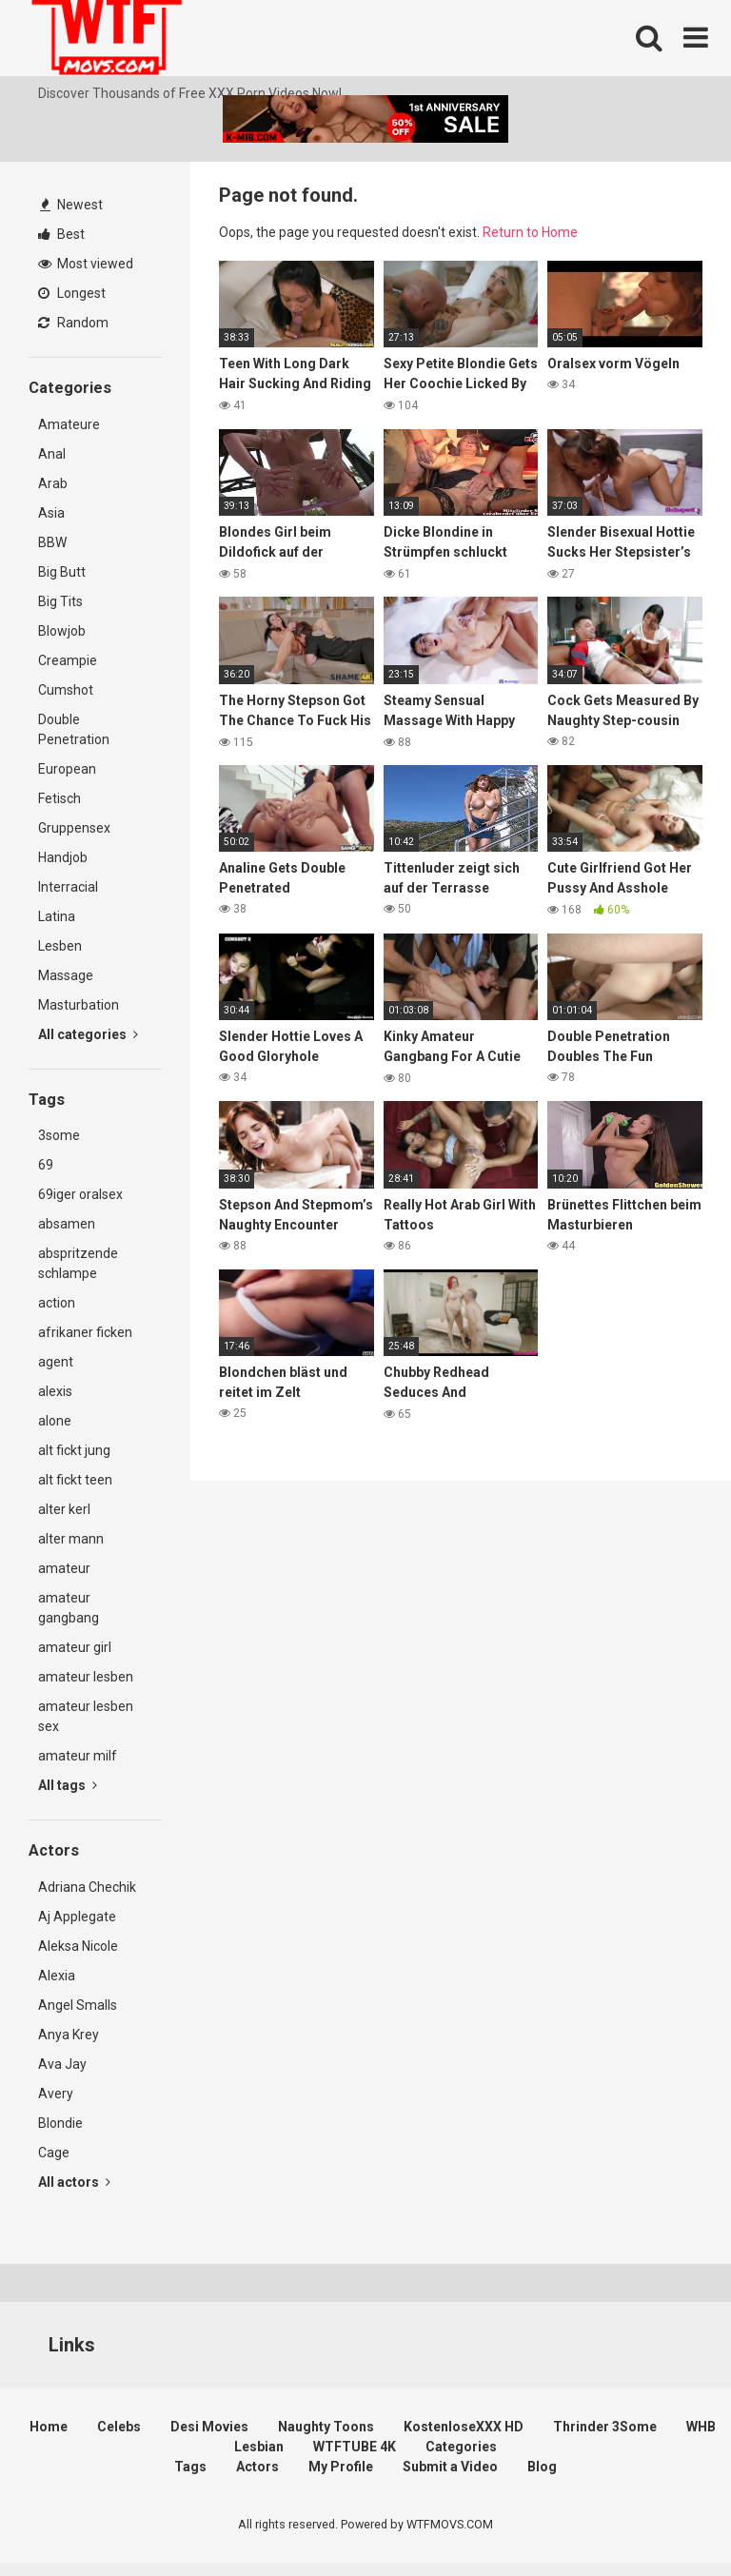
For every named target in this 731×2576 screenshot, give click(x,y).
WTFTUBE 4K (354, 2446)
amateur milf (77, 1755)
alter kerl (64, 1509)
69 (45, 1164)
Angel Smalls (77, 2005)
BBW (52, 542)
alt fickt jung (74, 1450)
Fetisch (59, 798)
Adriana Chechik (87, 1887)
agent (55, 1361)
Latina (56, 916)
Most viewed (85, 263)
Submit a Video (450, 2466)
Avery (55, 2093)
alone (54, 1420)
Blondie (60, 2123)
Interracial (68, 887)
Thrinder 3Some (605, 2426)
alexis (55, 1391)
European (67, 769)
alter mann (71, 1538)
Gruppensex (74, 828)
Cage (53, 2152)
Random (73, 322)
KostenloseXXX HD (464, 2426)
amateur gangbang (68, 1607)
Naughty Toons (326, 2426)
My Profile (340, 2466)
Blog (542, 2466)
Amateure (69, 424)
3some (59, 1135)
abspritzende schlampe (78, 1263)
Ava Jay (62, 2064)
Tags (190, 2466)
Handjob (63, 857)
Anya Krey (68, 2034)
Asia (51, 513)
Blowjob (62, 631)
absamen (66, 1223)
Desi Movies (209, 2426)
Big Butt (62, 572)
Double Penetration (73, 729)
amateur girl (74, 1647)
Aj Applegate (77, 1916)
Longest (72, 293)
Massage (65, 975)
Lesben (60, 946)
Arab (53, 483)
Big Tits (60, 601)
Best (61, 234)
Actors (257, 2466)
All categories (88, 1034)
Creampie (67, 660)
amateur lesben (85, 1676)
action (56, 1302)
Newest (71, 204)
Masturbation (78, 1005)
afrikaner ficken (85, 1332)
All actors (74, 2182)
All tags (67, 1785)
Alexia (56, 1975)
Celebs (119, 2426)
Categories (461, 2446)
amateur (64, 1568)
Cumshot (65, 690)
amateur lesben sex (85, 1716)
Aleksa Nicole (78, 1946)
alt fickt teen (75, 1479)
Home (49, 2426)
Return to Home (530, 232)
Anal (52, 454)
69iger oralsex (80, 1194)
